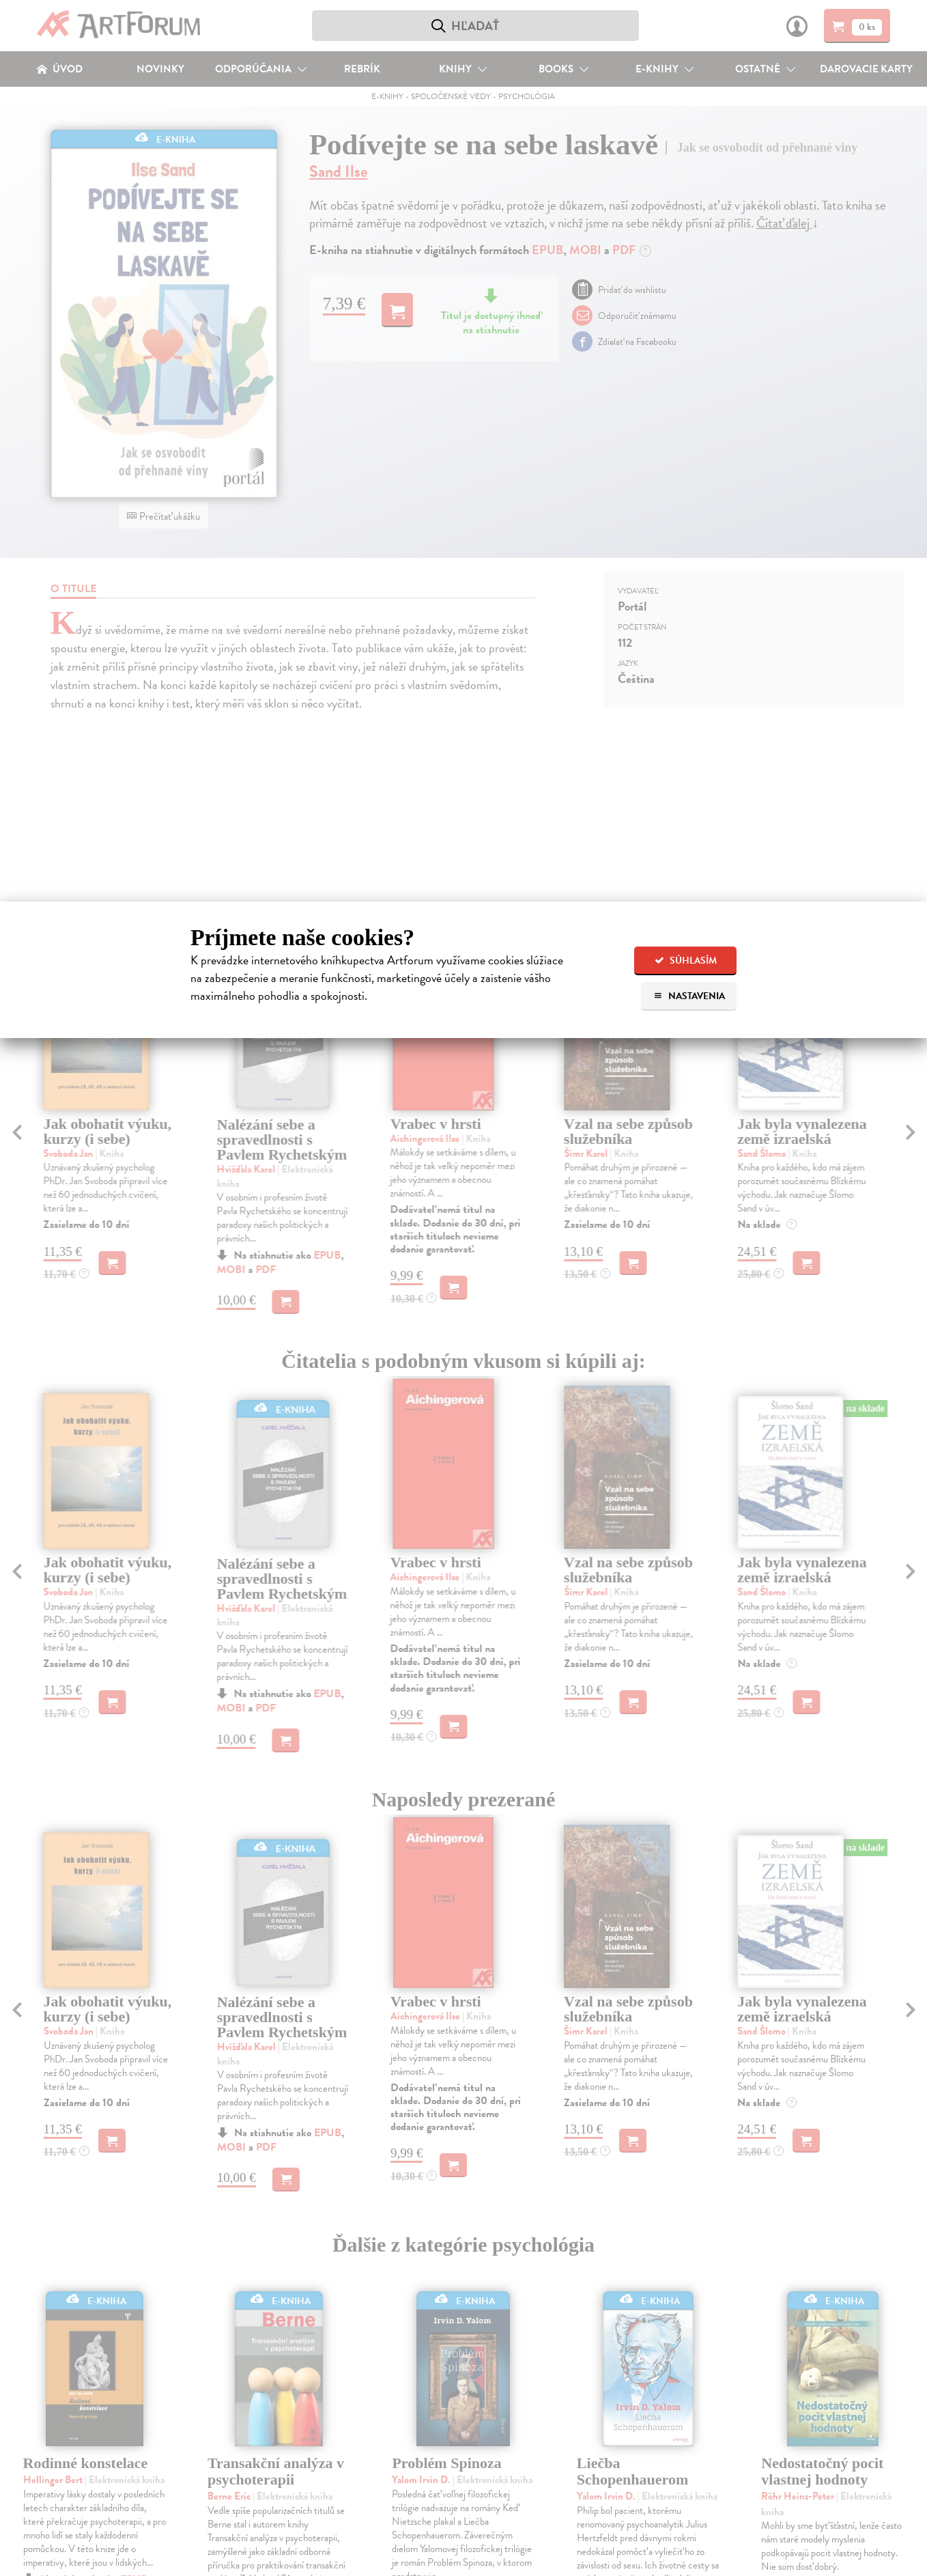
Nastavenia (689, 996)
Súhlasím (686, 960)
